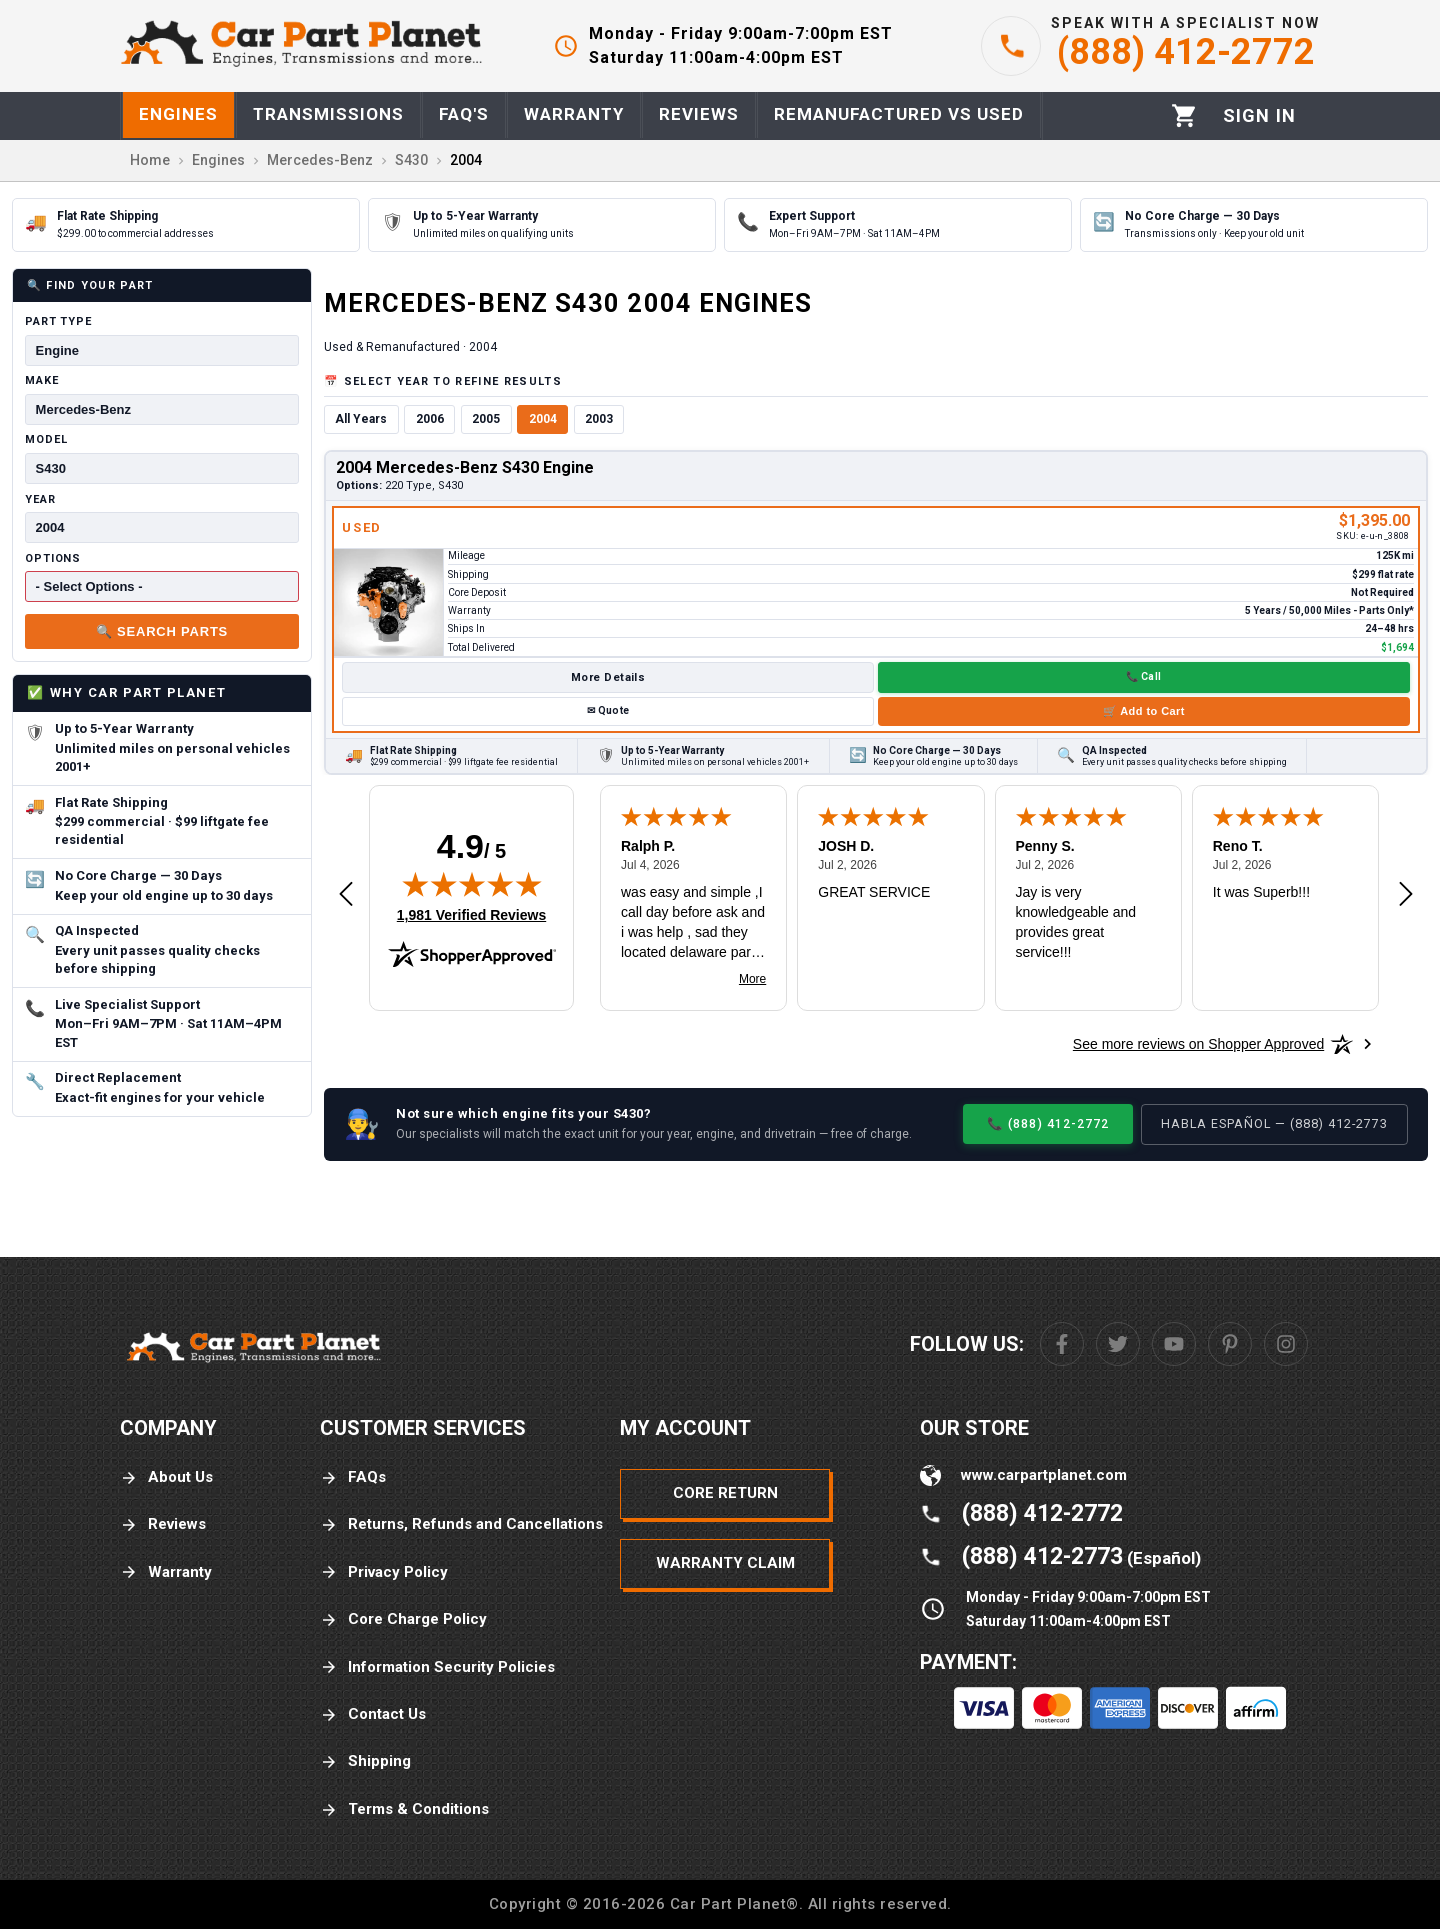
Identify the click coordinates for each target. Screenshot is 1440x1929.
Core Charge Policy (403, 1619)
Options (53, 558)
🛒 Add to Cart (1144, 711)
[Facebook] (1062, 1344)
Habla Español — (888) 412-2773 (1274, 1123)
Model (46, 439)
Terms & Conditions (404, 1809)
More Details (608, 677)
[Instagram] (1286, 1344)
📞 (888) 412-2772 (1048, 1123)
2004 (543, 419)
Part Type (58, 321)
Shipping (365, 1761)
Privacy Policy (384, 1572)
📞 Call (1143, 676)
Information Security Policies (437, 1667)
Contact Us (373, 1714)
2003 (599, 419)
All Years (361, 419)
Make (42, 380)
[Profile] (1259, 116)
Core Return (725, 1493)
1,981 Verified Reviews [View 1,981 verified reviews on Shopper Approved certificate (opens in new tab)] (471, 914)
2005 (486, 419)
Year (40, 499)
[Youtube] (1174, 1344)
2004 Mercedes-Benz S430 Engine (465, 467)
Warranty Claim (725, 1563)
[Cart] (1184, 115)
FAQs (353, 1477)
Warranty (166, 1572)
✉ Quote (608, 710)
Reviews (163, 1524)
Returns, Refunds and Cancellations (461, 1524)
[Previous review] (346, 895)
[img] (472, 884)
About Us (166, 1477)
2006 (430, 419)
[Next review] (1406, 895)
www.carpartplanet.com (1044, 1475)
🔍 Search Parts (162, 631)
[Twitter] (1118, 1344)
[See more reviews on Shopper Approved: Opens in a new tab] (1198, 1044)
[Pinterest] (1230, 1344)
